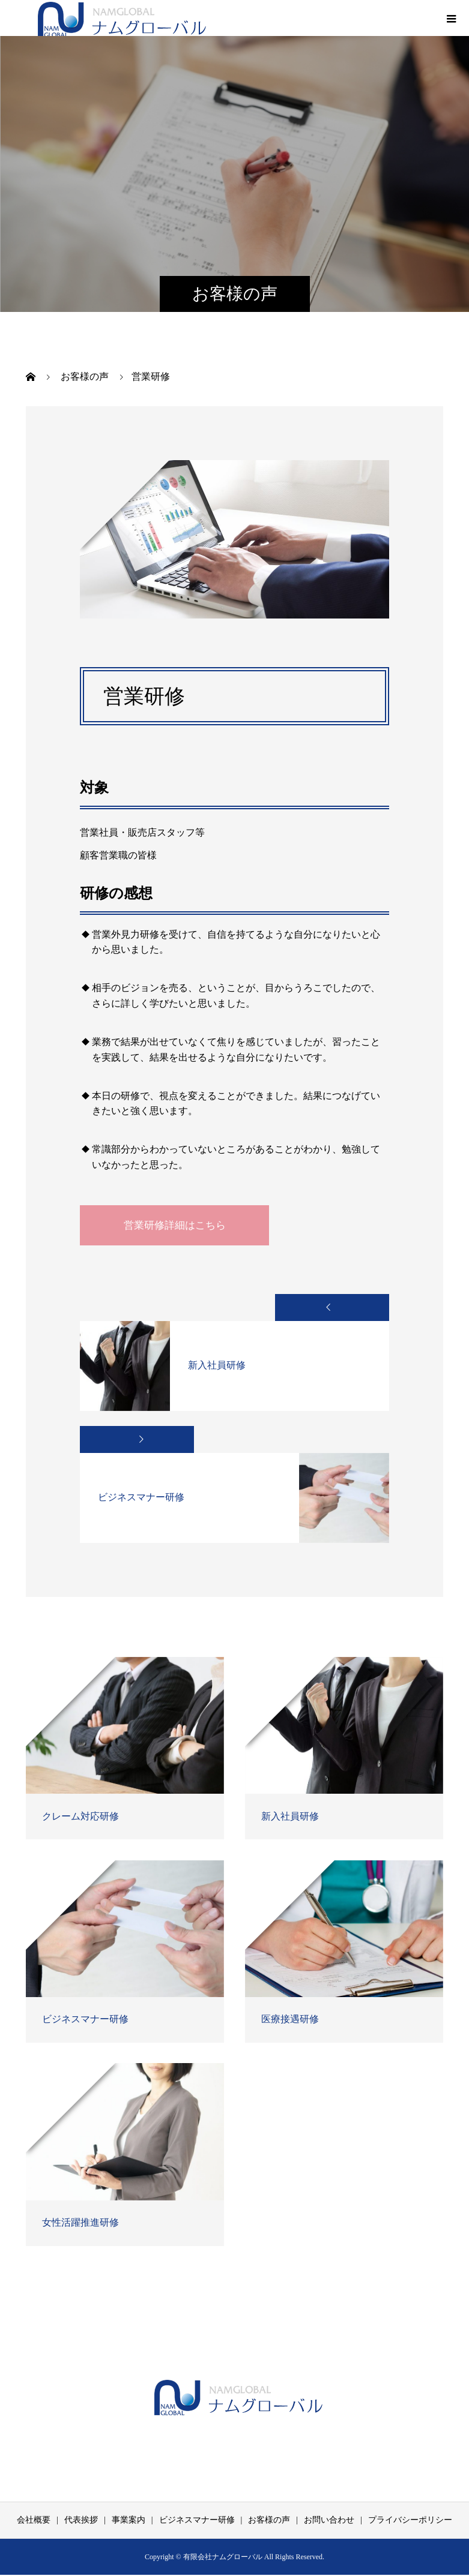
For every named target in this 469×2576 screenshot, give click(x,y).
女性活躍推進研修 (80, 2223)
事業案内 (128, 2521)
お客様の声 (269, 2521)
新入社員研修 (290, 1817)
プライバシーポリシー (410, 2521)
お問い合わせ (329, 2521)
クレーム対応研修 (80, 1817)
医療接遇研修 (290, 2020)
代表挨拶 (81, 2521)
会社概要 (33, 2521)
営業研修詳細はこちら (185, 1226)
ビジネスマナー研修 (85, 2020)
